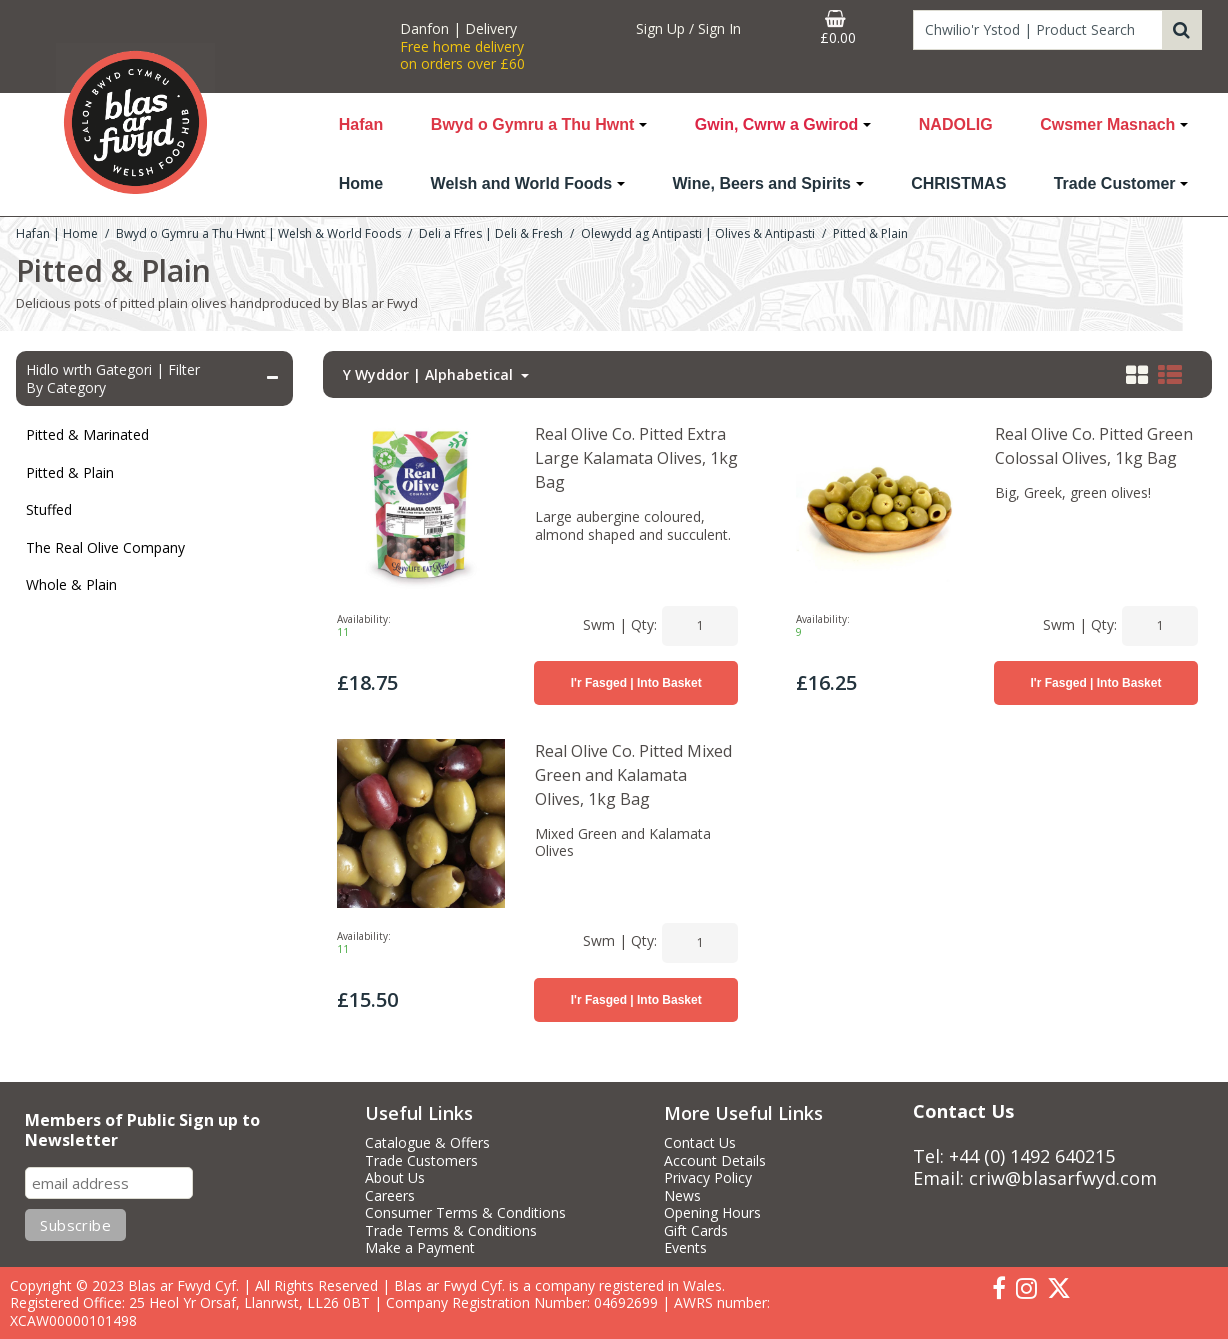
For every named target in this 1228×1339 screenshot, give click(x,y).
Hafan (361, 124)
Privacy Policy (708, 1178)
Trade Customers (421, 1161)
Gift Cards (696, 1231)
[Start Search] (1182, 30)
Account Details (715, 1161)
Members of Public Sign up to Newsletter (142, 1130)
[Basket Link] (838, 28)
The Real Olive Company (105, 547)
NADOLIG (956, 124)
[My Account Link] (689, 29)
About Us (395, 1178)
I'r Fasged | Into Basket (636, 683)
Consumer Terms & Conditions (465, 1213)
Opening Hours (712, 1213)
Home (361, 183)
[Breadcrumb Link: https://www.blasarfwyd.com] (57, 232)
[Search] (1037, 30)
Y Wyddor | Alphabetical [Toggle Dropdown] (430, 375)
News (682, 1196)
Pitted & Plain (70, 472)
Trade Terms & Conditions (451, 1231)
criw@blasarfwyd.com (1063, 1178)
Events (685, 1248)
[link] (999, 1289)
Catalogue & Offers (427, 1143)
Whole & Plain (71, 584)
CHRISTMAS (958, 183)
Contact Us (700, 1143)
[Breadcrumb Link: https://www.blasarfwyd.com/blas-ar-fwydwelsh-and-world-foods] (258, 232)
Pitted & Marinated (87, 434)
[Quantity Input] (700, 626)
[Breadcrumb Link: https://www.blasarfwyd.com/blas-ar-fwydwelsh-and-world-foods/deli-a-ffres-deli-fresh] (491, 232)
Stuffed (49, 509)
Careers (390, 1196)
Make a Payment (420, 1248)
